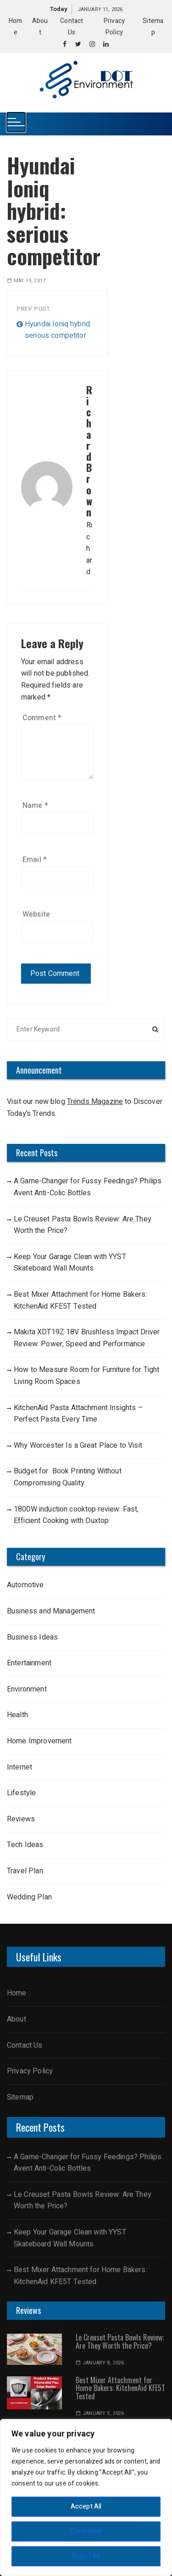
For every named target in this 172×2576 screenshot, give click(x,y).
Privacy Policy (30, 2071)
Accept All (86, 2506)
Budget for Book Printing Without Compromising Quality (68, 1477)
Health (17, 1714)
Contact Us (25, 2045)
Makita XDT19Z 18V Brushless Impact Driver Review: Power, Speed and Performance (87, 1338)
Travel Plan (25, 1870)
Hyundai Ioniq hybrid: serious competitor (58, 330)
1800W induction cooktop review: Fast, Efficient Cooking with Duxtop (76, 1515)
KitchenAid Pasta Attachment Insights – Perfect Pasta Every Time (78, 1413)
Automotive (25, 1584)
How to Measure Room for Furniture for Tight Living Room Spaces (86, 1375)
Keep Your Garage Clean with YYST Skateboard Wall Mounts (70, 1262)
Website (36, 914)
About (16, 2019)
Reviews (21, 1819)
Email (34, 859)
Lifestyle (22, 1792)
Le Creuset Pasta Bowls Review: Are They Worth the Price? (82, 1225)
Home (17, 1993)
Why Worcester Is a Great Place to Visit (78, 1445)
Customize (86, 2531)
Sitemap (20, 2097)
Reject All (86, 2556)
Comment (41, 717)
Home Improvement (39, 1741)
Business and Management (51, 1611)
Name (35, 805)
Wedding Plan (29, 1897)
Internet (19, 1767)
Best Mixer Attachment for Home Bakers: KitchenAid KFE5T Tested (80, 1300)
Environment (27, 1689)
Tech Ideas (25, 1844)
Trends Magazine (95, 1101)
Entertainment (29, 1663)
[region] (86, 2497)
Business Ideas (32, 1637)
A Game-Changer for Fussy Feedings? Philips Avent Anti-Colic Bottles (87, 1187)
